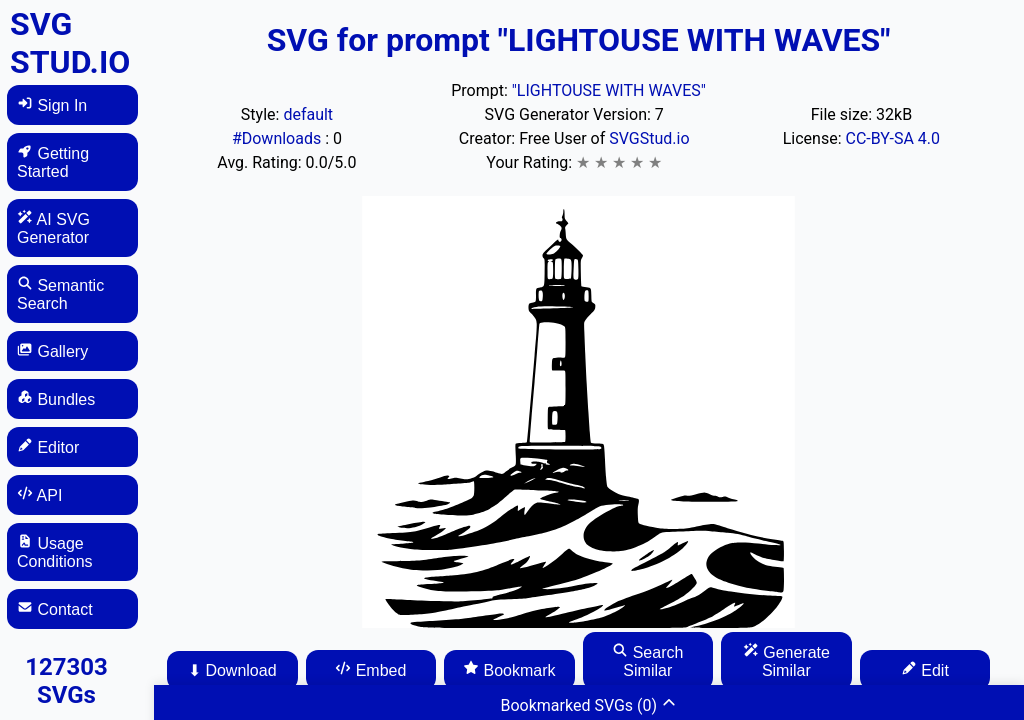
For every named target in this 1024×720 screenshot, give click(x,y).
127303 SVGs (66, 681)
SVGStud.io (649, 138)
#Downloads (278, 138)
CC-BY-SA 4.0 (893, 138)
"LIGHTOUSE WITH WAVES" (609, 90)
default (308, 114)
